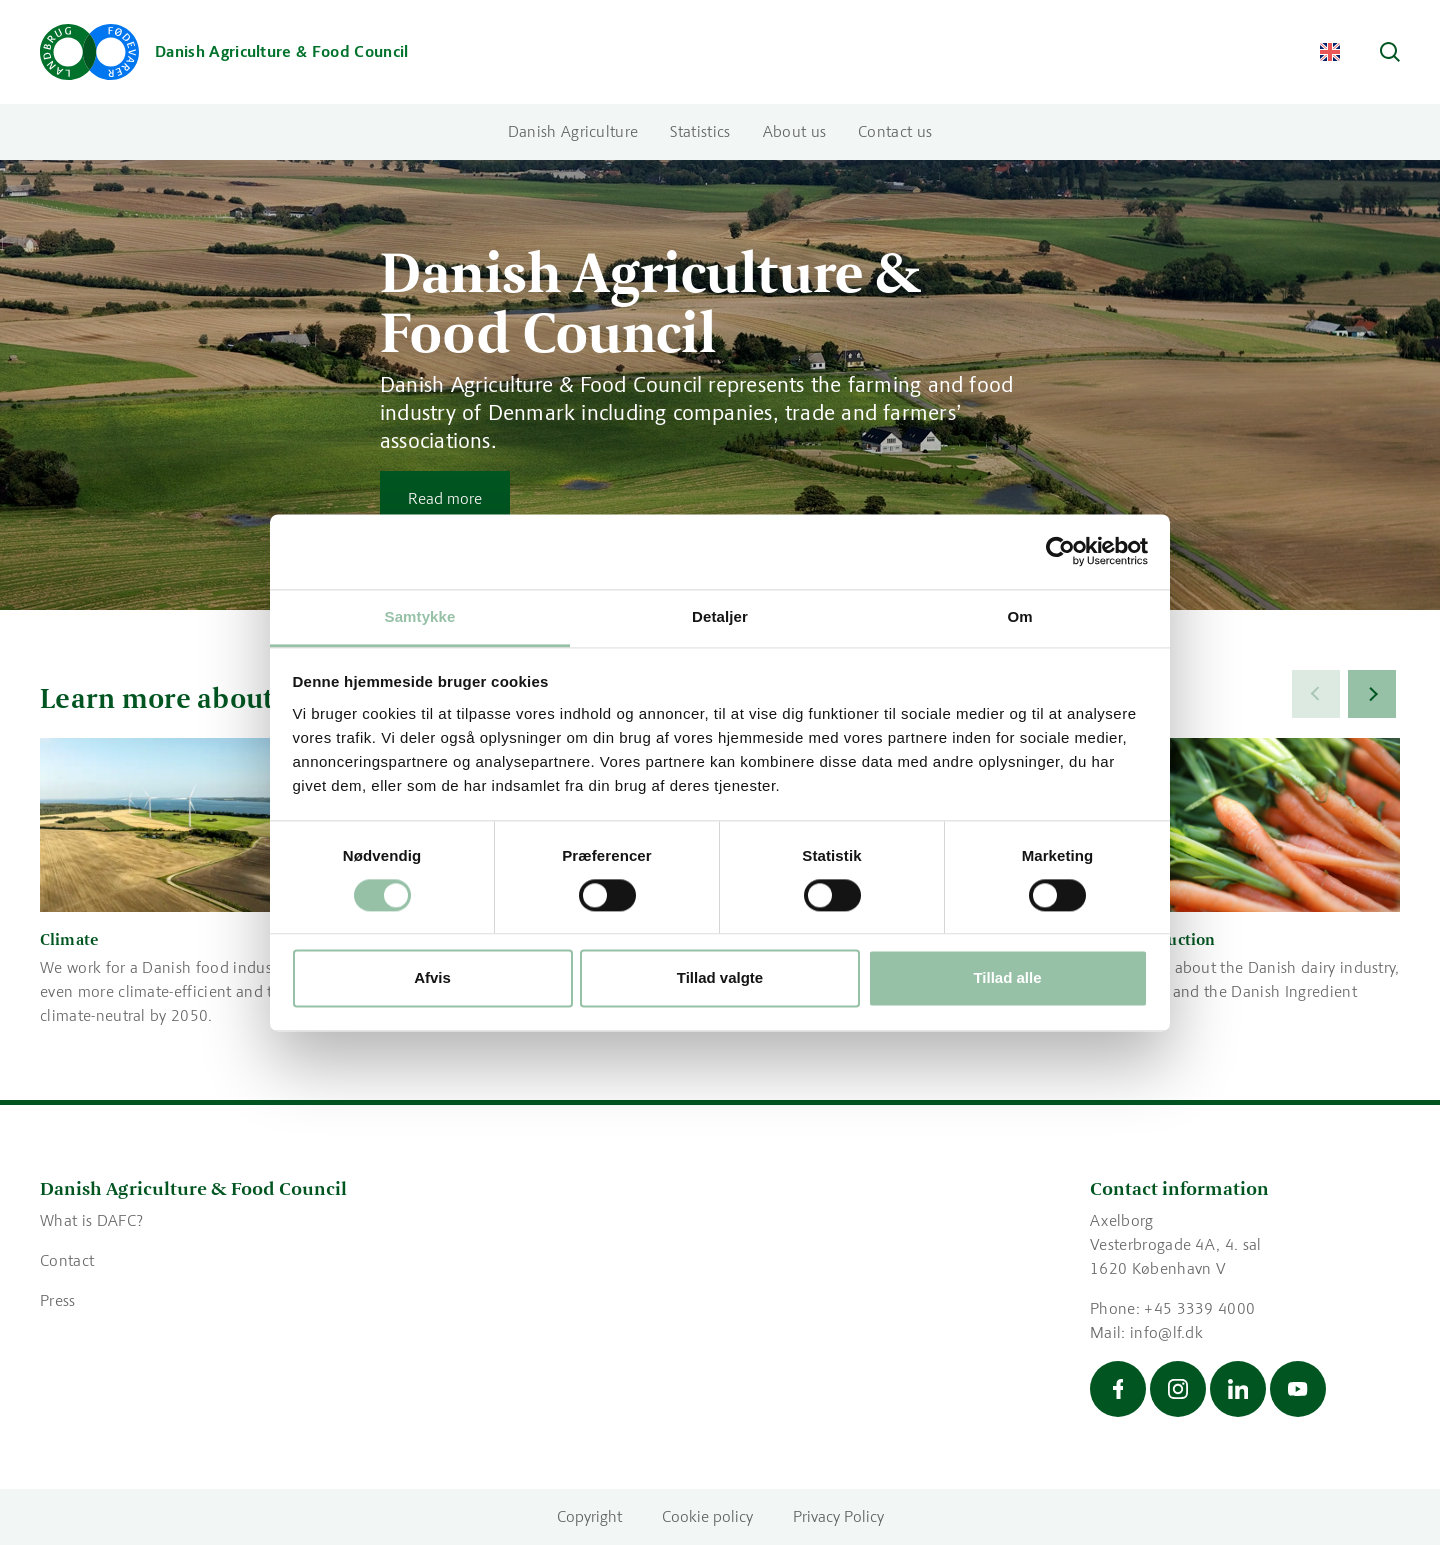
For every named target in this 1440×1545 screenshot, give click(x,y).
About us (795, 131)
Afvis (432, 978)
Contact (67, 1260)
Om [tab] (1019, 616)
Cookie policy (707, 1516)
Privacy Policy (838, 1516)
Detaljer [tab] (720, 616)
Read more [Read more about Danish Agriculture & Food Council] (445, 498)
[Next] (1372, 694)
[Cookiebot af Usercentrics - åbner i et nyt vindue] (1060, 551)
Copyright (589, 1516)
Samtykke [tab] (420, 616)
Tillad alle (1007, 978)
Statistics (700, 131)
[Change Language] (1330, 52)
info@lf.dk (1166, 1332)
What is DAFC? (93, 1220)
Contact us (895, 131)
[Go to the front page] (224, 52)
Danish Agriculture (573, 131)
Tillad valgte (720, 978)
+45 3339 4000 (1199, 1308)
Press (58, 1300)
